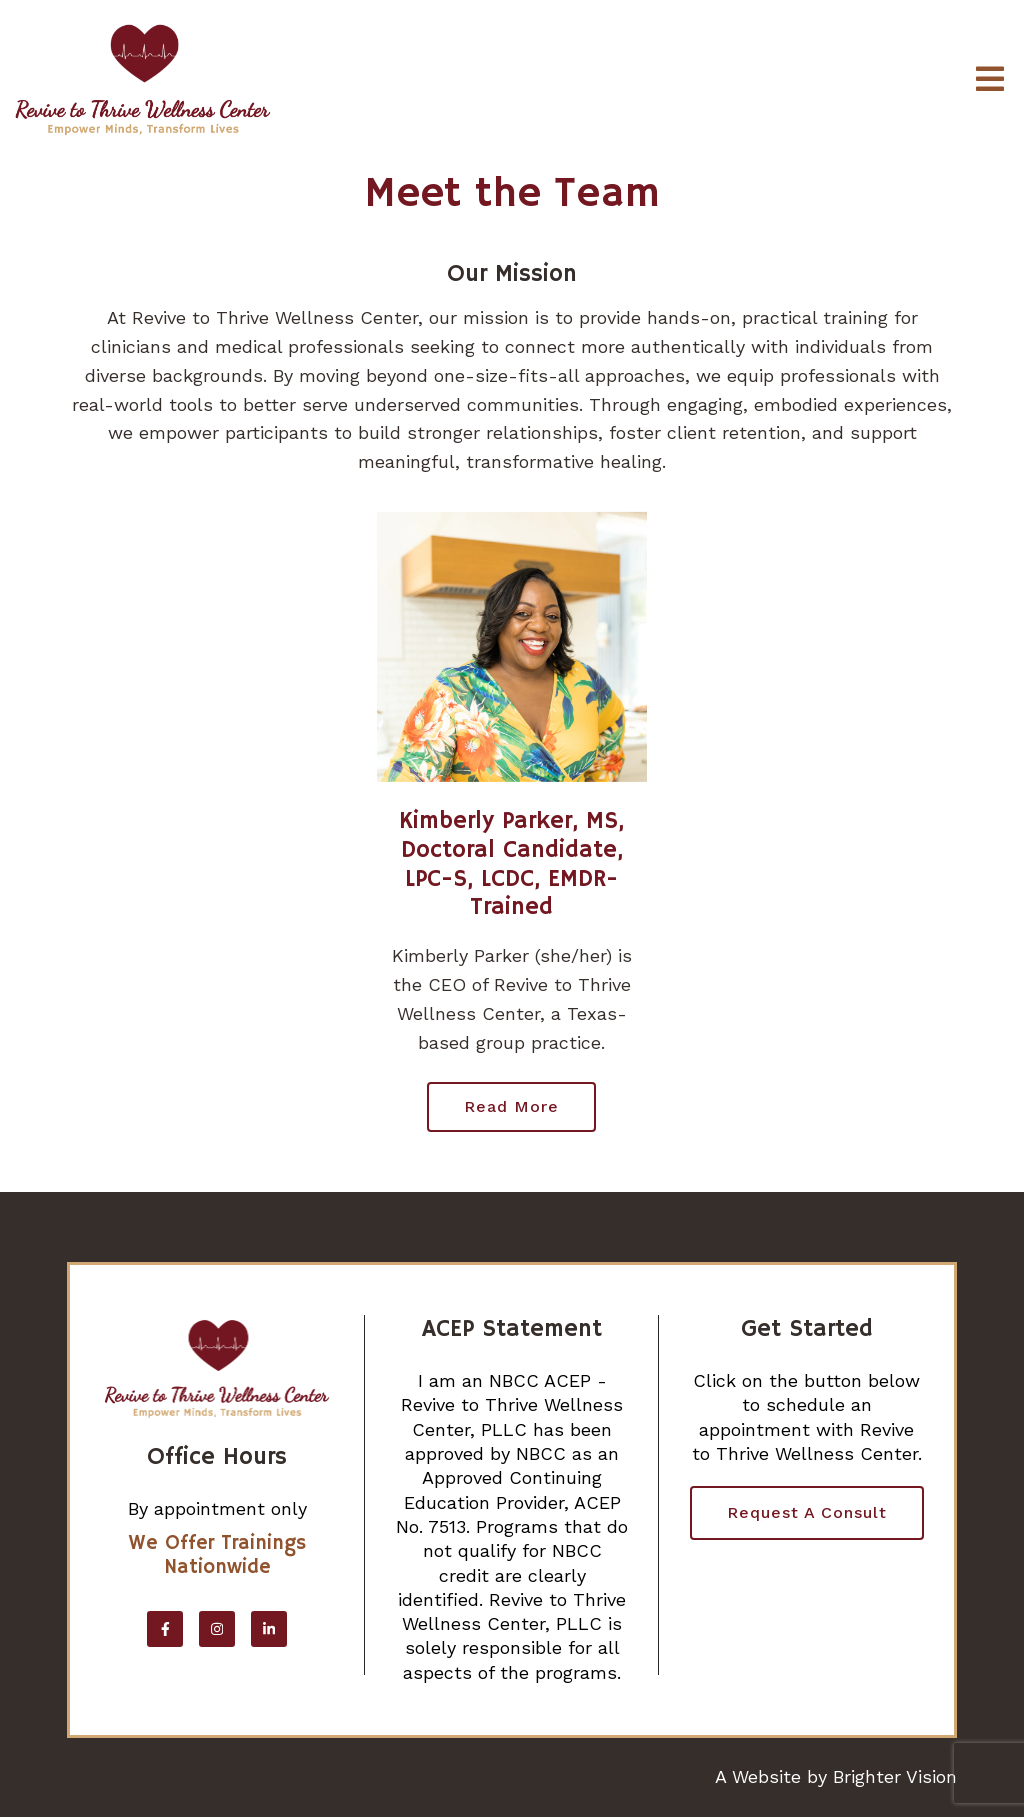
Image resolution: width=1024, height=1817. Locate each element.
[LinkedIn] (269, 1629)
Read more (511, 1106)
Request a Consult (807, 1512)
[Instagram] (217, 1629)
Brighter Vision (895, 1776)
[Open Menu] (990, 80)
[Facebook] (165, 1629)
